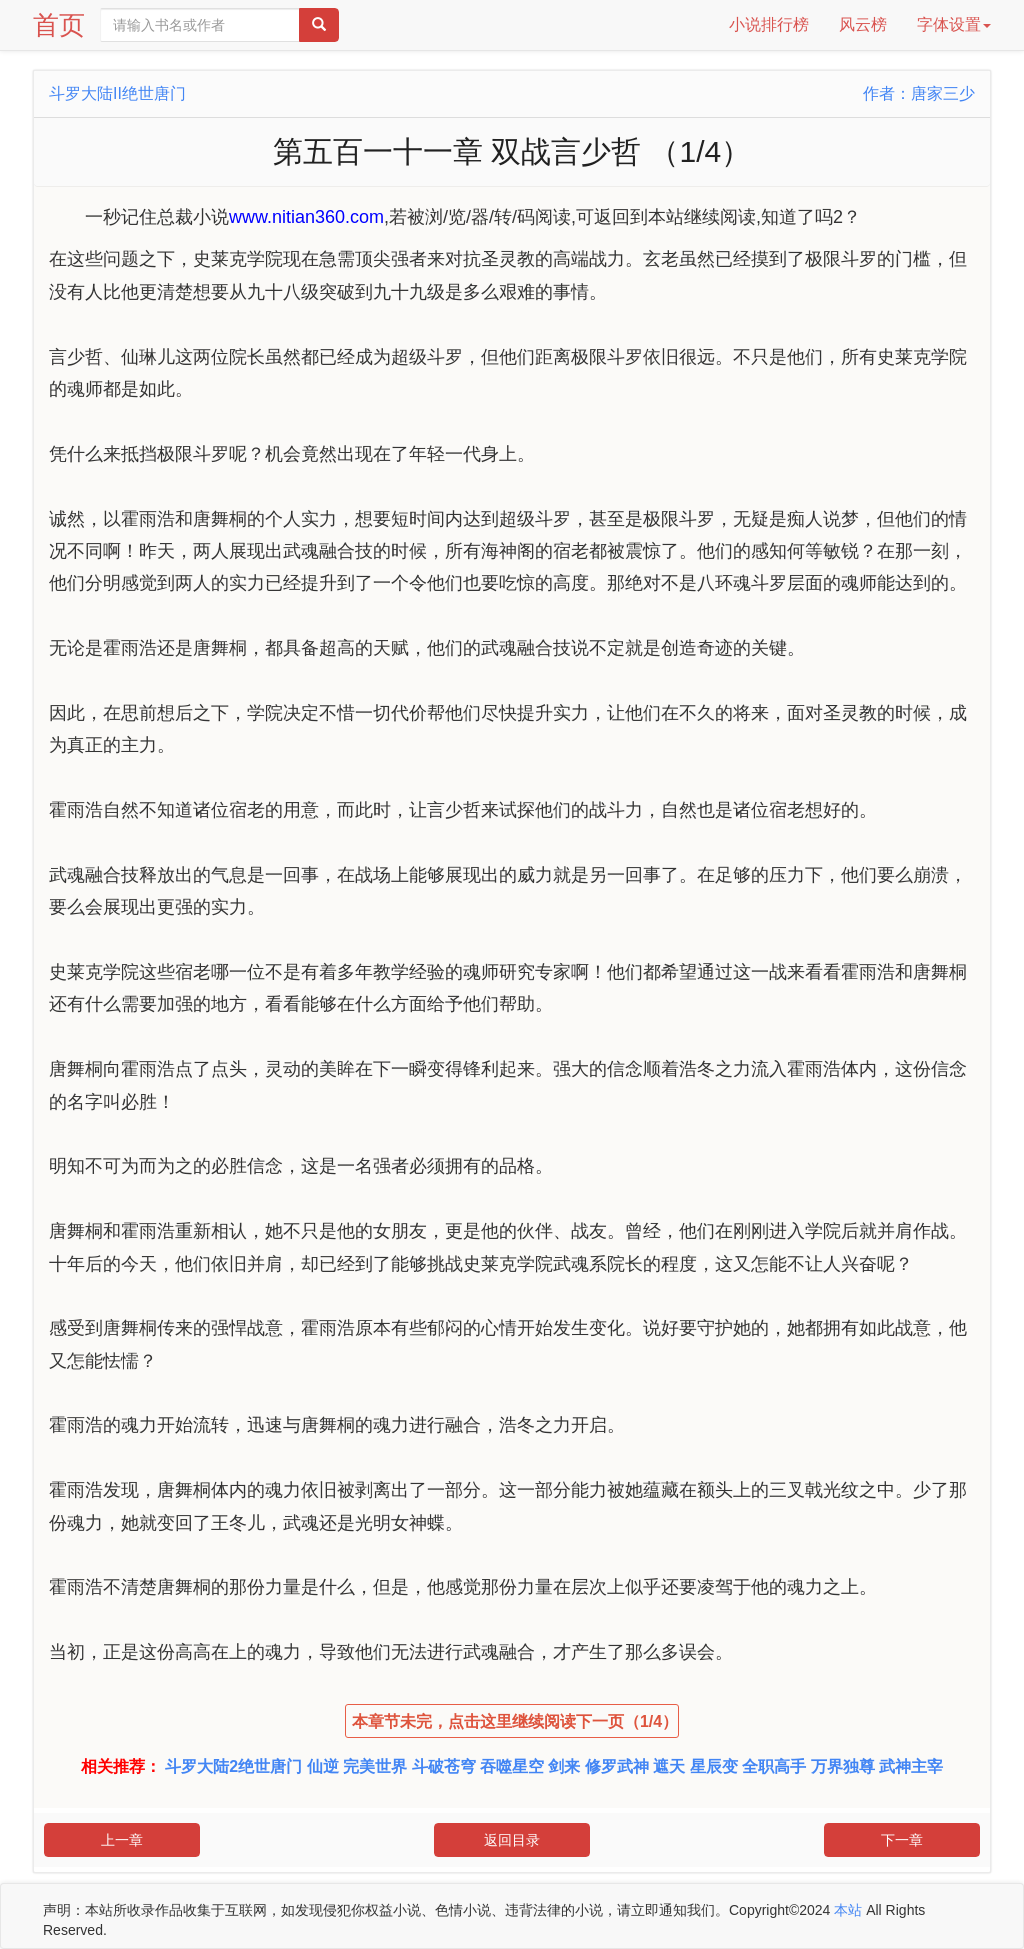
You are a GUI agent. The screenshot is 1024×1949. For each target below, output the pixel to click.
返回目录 (512, 1840)
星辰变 (714, 1766)
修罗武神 (617, 1766)
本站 (848, 1910)
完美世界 (375, 1766)
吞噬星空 (512, 1766)
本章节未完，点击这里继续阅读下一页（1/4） (515, 1721)
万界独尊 (843, 1766)
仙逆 (323, 1766)
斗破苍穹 (444, 1766)
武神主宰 (911, 1766)
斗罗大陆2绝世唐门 (233, 1766)
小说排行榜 (769, 24)
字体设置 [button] (954, 24)
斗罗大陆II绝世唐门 (117, 93)
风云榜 (863, 24)
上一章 (122, 1840)
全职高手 (774, 1766)
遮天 (669, 1766)
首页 (59, 25)
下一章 (902, 1840)
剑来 (564, 1766)
